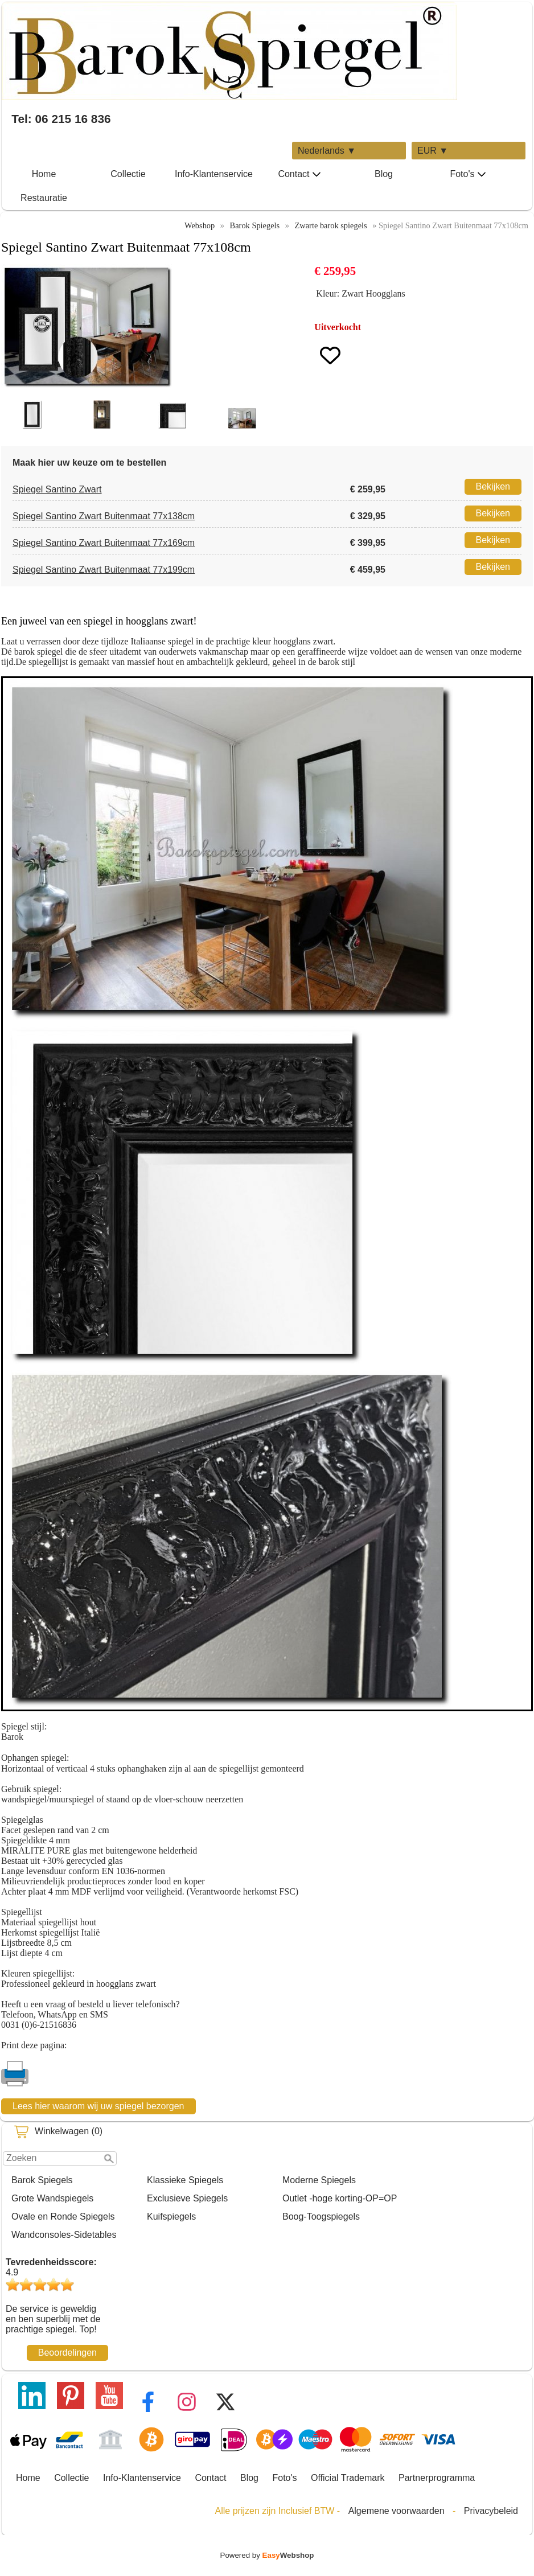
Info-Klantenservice (214, 174)
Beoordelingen (67, 2352)
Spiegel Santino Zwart (57, 489)
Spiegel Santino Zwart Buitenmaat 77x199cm (104, 569)
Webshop (199, 225)
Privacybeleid (491, 2511)
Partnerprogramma (437, 2478)
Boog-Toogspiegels (321, 2216)
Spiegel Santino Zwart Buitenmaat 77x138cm (104, 516)
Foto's (468, 174)
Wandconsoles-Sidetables (63, 2235)
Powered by (267, 2555)
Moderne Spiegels (319, 2180)
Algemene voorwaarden (396, 2511)
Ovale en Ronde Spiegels (62, 2216)
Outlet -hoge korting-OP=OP (339, 2198)
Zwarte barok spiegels (331, 225)
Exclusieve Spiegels (187, 2198)
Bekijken (493, 486)
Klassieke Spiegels (185, 2180)
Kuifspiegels (171, 2216)
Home (44, 174)
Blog (384, 174)
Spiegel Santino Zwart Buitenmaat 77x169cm (104, 543)
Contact (299, 174)
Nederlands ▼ (327, 150)
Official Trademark (348, 2478)
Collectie (127, 174)
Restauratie (43, 198)
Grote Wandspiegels (52, 2198)
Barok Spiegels (42, 2180)
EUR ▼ (432, 150)
